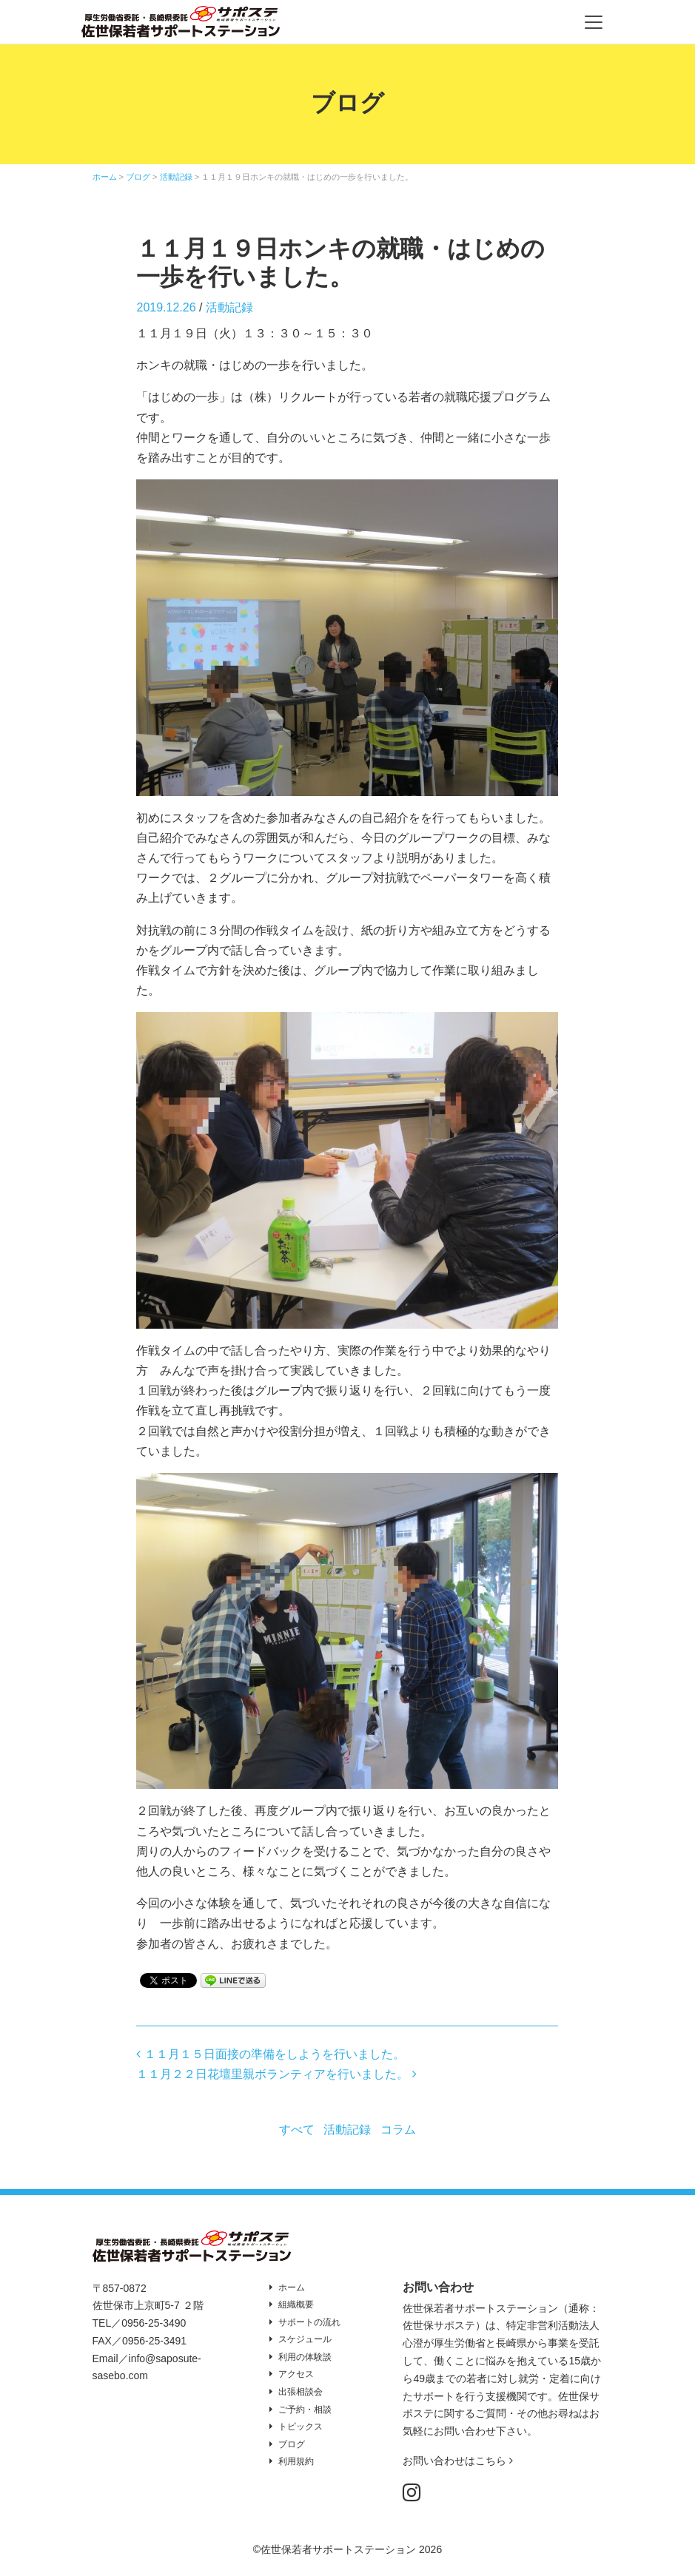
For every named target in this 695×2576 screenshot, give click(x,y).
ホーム (291, 2287)
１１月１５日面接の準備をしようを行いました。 (270, 2054)
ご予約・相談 (305, 2409)
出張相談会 (300, 2392)
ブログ (291, 2444)
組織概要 (296, 2304)
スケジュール (305, 2339)
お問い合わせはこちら (458, 2461)
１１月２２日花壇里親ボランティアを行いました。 (276, 2074)
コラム (398, 2129)
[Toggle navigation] (593, 22)
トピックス (300, 2426)
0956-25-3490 (153, 2323)
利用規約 (296, 2461)
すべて (297, 2129)
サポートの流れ (309, 2322)
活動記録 (229, 307)
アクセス (296, 2374)
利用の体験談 (305, 2357)
